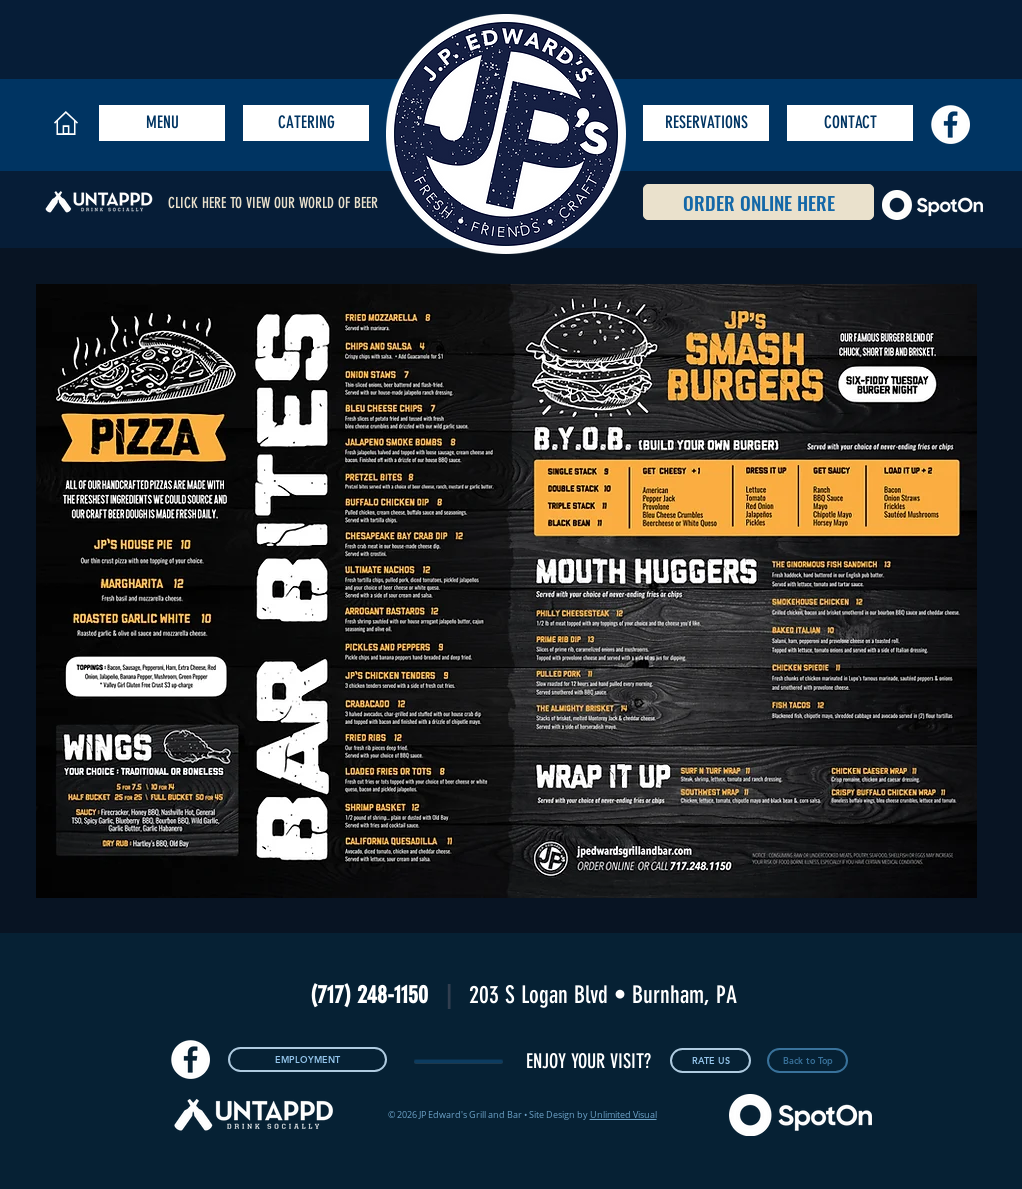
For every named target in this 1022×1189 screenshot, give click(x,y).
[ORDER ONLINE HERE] (758, 202)
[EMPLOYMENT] (307, 1059)
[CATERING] (306, 123)
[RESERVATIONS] (706, 123)
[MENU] (162, 123)
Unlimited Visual (623, 1115)
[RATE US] (710, 1060)
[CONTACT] (850, 123)
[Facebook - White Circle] (950, 124)
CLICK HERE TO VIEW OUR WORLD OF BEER (273, 203)
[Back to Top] (807, 1060)
